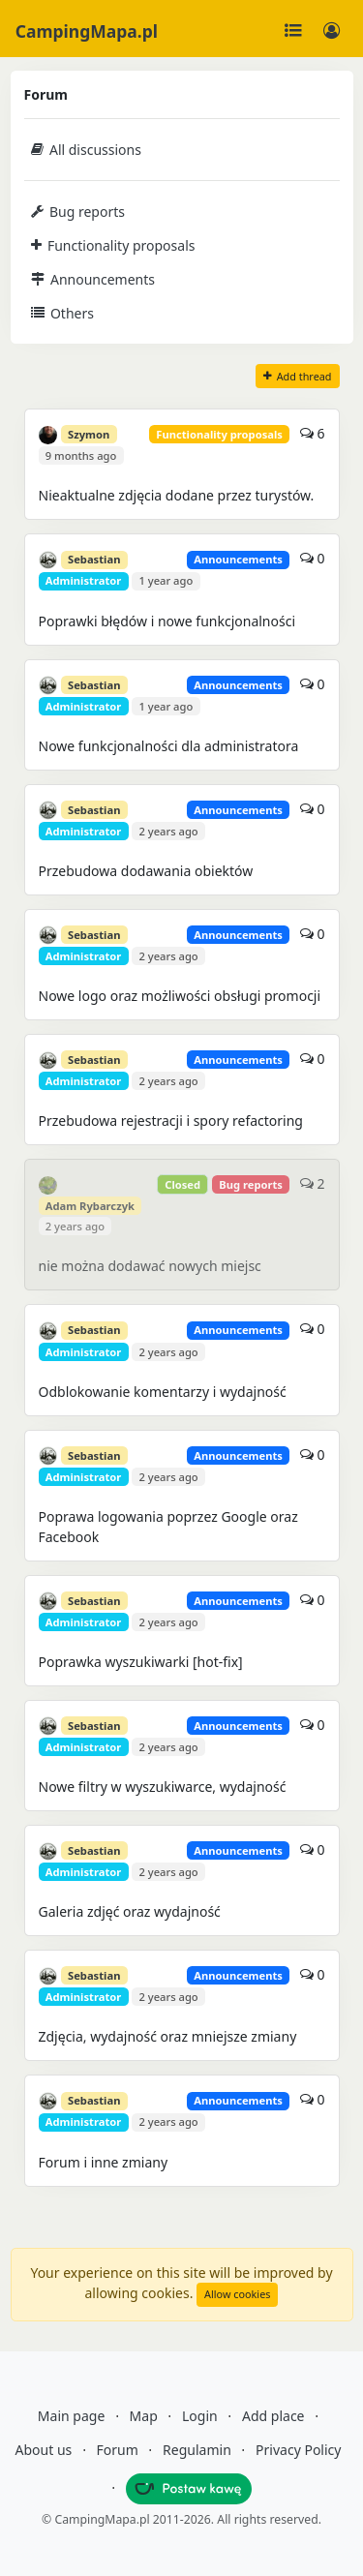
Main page (71, 2416)
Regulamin (197, 2449)
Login (200, 2416)
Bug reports (78, 211)
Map (144, 2416)
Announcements (93, 279)
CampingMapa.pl (86, 31)
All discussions (86, 149)
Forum (117, 2449)
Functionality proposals (113, 245)
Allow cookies (237, 2294)
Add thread (297, 376)
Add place (273, 2416)
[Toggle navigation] (293, 31)
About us (44, 2449)
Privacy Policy (298, 2449)
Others (62, 313)
